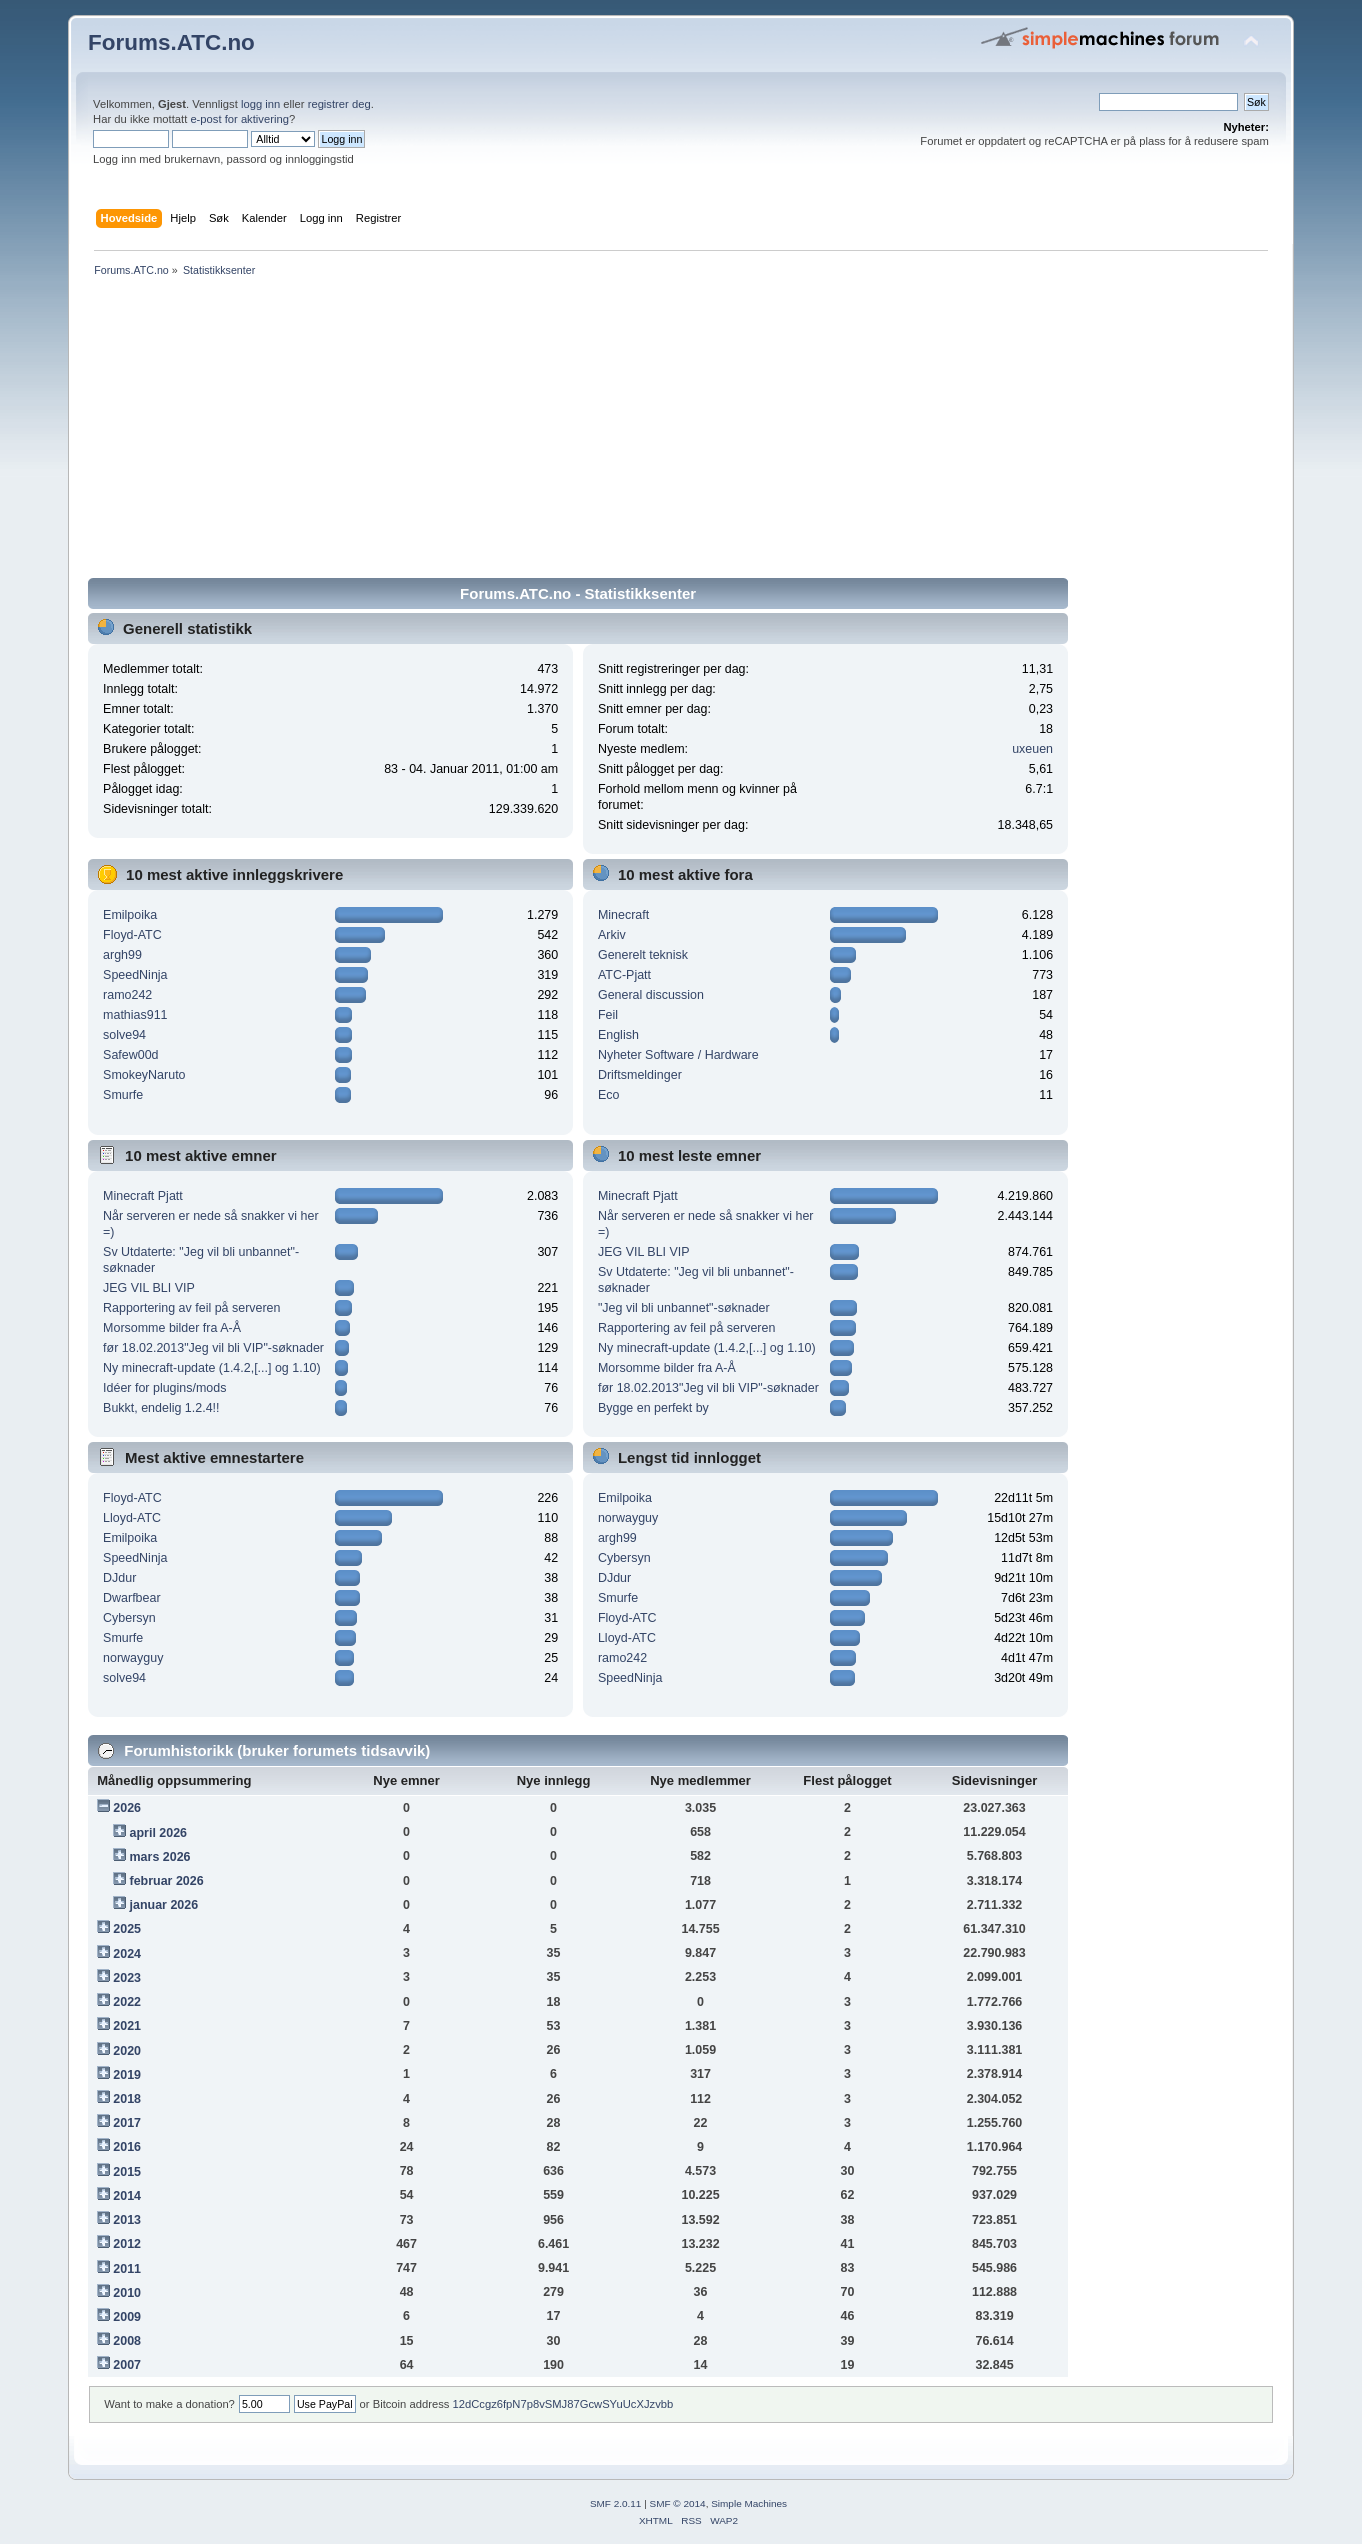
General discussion (651, 995)
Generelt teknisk (643, 955)
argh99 (122, 955)
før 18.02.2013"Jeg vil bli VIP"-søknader (213, 1348)
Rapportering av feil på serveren (191, 1308)
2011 (127, 2269)
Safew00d (130, 1055)
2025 (127, 1929)
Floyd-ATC (132, 935)
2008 (127, 2341)
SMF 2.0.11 (616, 2503)
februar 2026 (167, 1881)
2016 (127, 2147)
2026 (127, 1808)
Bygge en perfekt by (653, 1408)
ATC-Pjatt (624, 975)
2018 (127, 2099)
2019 (127, 2075)
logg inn (260, 104)
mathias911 (135, 1015)
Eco (609, 1095)
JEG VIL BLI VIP (149, 1288)
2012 (127, 2244)
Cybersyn (129, 1618)
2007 (127, 2365)
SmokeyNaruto (144, 1075)
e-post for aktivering (239, 119)
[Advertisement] (681, 431)
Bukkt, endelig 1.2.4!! (161, 1408)
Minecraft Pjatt (143, 1196)
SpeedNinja (135, 975)
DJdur (119, 1578)
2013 (127, 2220)
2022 (127, 2002)
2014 (127, 2196)
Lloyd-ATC (132, 1518)
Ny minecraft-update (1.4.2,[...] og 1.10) (212, 1368)
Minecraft (623, 915)
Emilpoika (130, 915)
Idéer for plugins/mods (164, 1388)
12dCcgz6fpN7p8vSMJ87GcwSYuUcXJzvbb (562, 2404)
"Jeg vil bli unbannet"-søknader (684, 1308)
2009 (127, 2317)
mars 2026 (160, 1857)
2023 (127, 1978)
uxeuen (1032, 749)
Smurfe (123, 1095)
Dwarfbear (132, 1598)
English (618, 1035)
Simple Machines (749, 2503)
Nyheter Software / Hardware (678, 1055)
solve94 (124, 1035)
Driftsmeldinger (640, 1075)
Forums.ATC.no (171, 42)
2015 (127, 2172)
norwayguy (133, 1658)
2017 (127, 2123)
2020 (127, 2051)
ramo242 (127, 995)
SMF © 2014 (678, 2503)
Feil (608, 1015)
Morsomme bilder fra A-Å (172, 1328)
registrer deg (339, 104)
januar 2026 (164, 1905)
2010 (127, 2293)
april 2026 (159, 1833)
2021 (127, 2026)
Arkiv (612, 935)
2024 (127, 1954)
